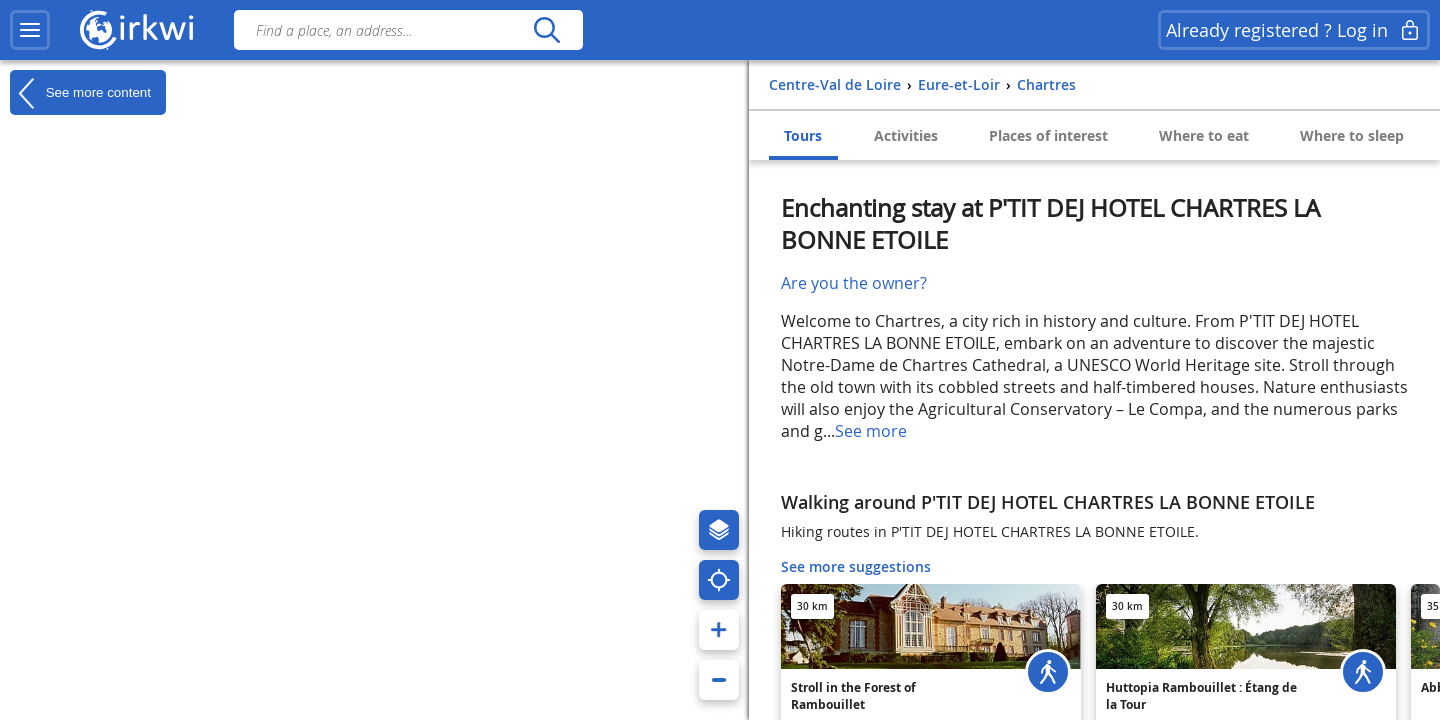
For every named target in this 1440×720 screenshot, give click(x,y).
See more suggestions (856, 566)
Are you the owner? (854, 283)
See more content (80, 93)
